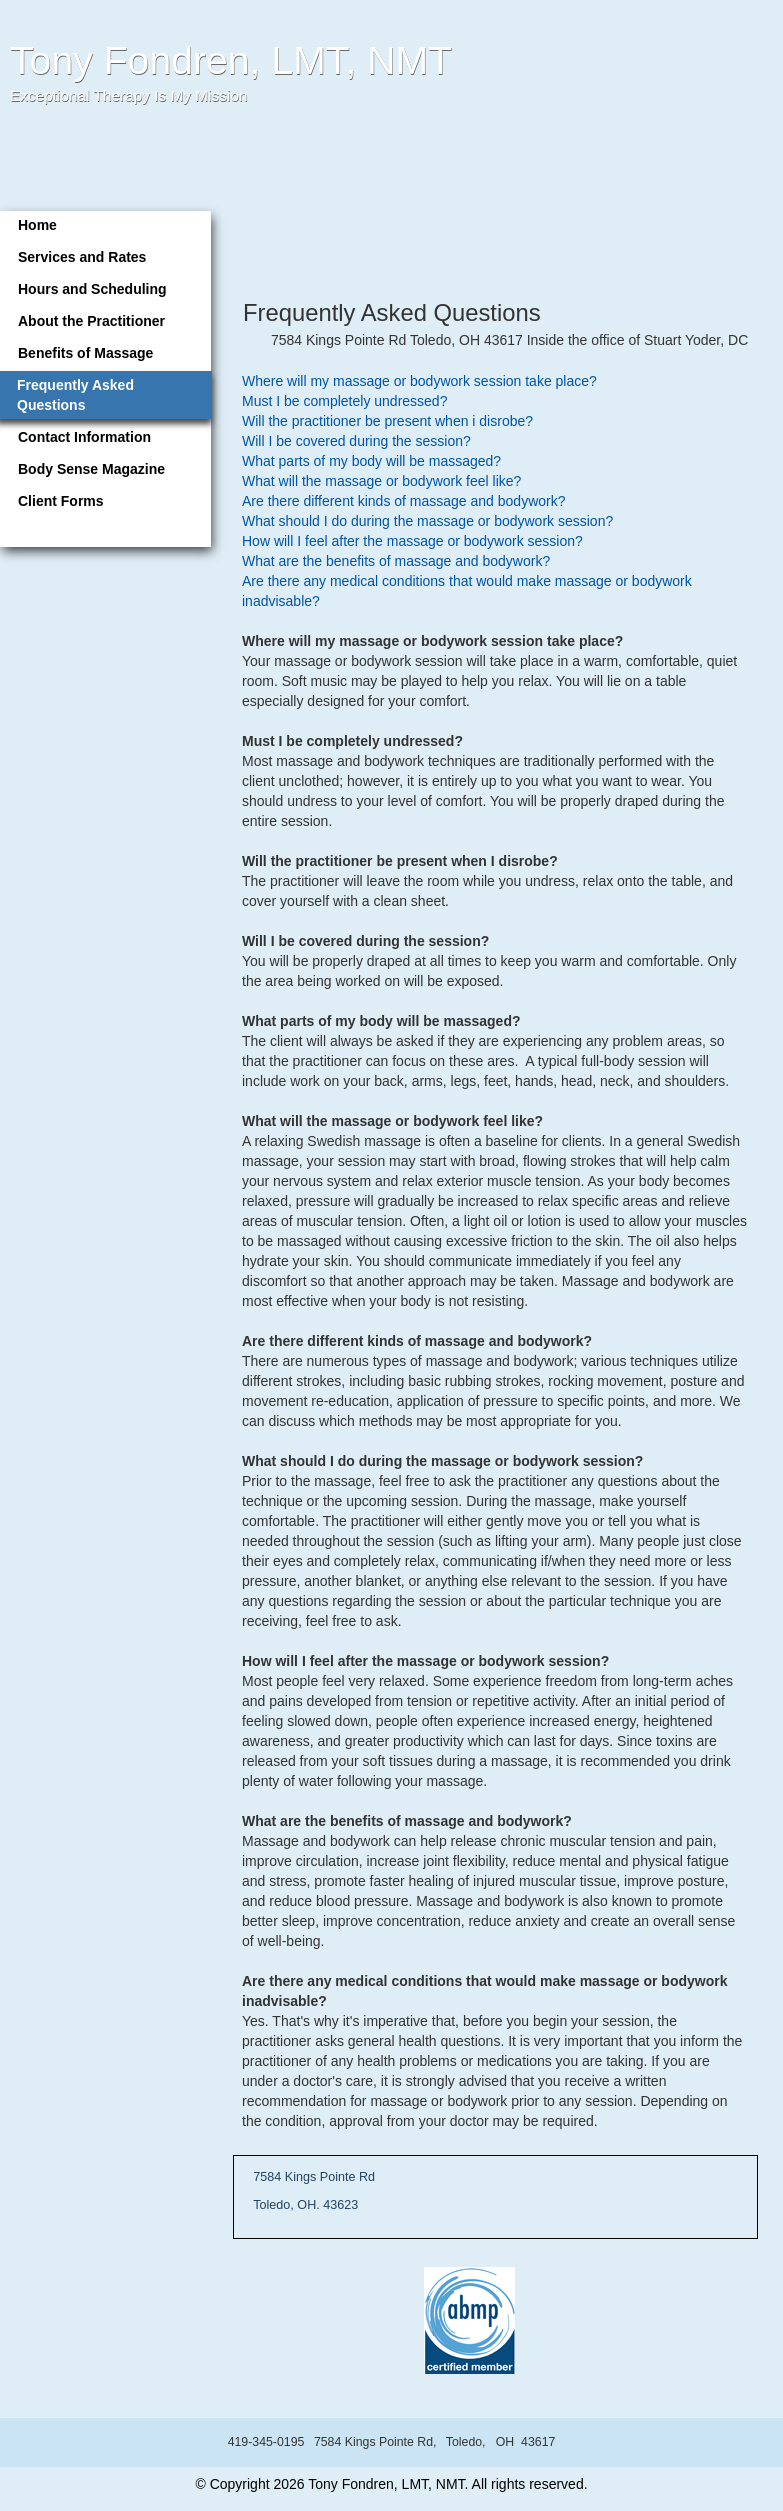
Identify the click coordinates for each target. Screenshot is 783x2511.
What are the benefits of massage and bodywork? (396, 561)
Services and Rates (82, 257)
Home (37, 225)
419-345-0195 (266, 2442)
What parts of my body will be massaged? (371, 461)
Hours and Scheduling (92, 289)
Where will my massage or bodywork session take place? (419, 381)
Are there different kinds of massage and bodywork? (403, 501)
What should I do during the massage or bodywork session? (427, 521)
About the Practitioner (91, 321)
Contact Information (84, 437)
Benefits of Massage (85, 353)
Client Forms (61, 501)
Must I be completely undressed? (344, 401)
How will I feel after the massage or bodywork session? (412, 541)
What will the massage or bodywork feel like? (381, 481)
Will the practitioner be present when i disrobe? (387, 421)
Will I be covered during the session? (356, 441)
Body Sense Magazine (91, 469)
